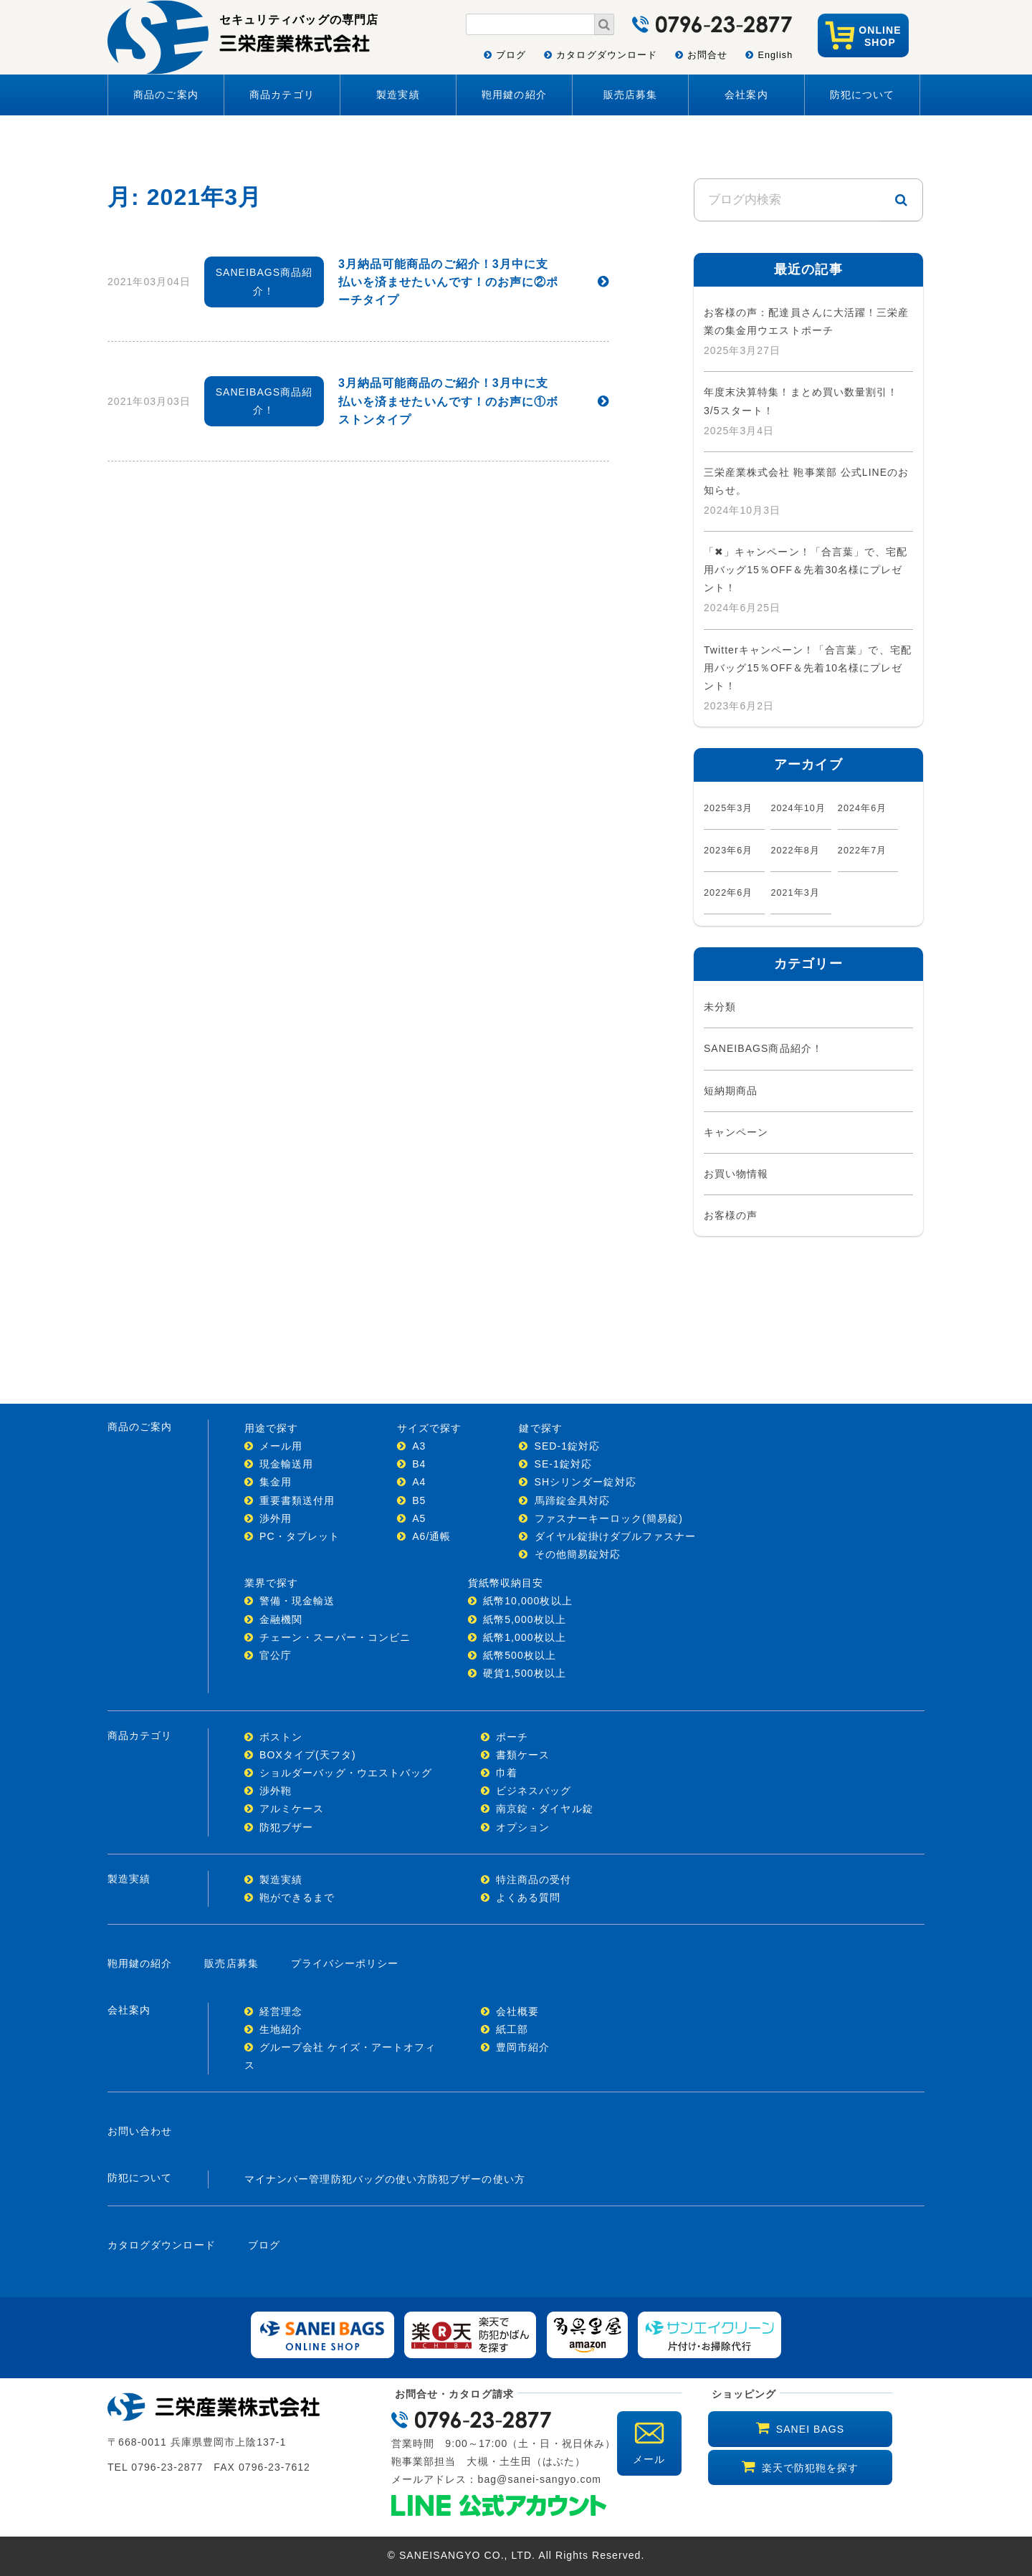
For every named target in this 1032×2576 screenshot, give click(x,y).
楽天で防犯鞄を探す (810, 2468)
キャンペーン (736, 1132)
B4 (419, 1464)
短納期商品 (731, 1090)
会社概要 (517, 2011)
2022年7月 (862, 851)
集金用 (275, 1482)
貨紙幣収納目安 (505, 1583)
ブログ (511, 55)
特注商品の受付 (533, 1879)
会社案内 (746, 94)
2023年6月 (728, 851)
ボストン (280, 1737)
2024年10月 (798, 808)
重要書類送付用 (297, 1500)
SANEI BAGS (810, 2429)
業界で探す (271, 1583)
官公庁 (275, 1655)
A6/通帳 (431, 1536)
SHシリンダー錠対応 (585, 1482)
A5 (419, 1518)
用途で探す (271, 1428)
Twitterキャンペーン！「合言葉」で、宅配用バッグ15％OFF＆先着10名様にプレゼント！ (808, 667)
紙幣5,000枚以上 (524, 1619)
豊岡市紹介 (523, 2047)
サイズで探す (429, 1428)
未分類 (720, 1006)
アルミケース (291, 1808)
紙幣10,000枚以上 (528, 1601)
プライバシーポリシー (345, 1963)
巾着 (506, 1772)
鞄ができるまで (297, 1897)
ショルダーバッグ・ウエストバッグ (345, 1772)
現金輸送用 (286, 1464)
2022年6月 (728, 893)
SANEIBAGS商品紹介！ (763, 1048)
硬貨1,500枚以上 (524, 1673)
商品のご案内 (165, 94)
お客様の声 (731, 1215)
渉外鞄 (275, 1790)
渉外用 (275, 1518)
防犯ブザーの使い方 (476, 2179)
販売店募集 (630, 94)
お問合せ (707, 55)
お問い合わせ (140, 2131)
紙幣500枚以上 (519, 1655)
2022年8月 (795, 851)
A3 (419, 1446)
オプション (523, 1827)
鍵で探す (540, 1428)
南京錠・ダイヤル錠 (544, 1808)
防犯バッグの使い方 (380, 2179)
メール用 (280, 1446)
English (775, 55)
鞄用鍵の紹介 (514, 94)
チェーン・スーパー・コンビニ (335, 1637)
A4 (419, 1482)
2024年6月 (862, 808)
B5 (419, 1500)
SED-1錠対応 (568, 1446)
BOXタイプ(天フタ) (307, 1755)
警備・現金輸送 (297, 1601)
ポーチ (512, 1737)
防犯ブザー (286, 1827)
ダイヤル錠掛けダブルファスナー (616, 1536)
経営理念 (280, 2011)
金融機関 (280, 1619)
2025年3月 (728, 808)
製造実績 (397, 94)
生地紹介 (280, 2029)
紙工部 (512, 2029)
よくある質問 (528, 1897)
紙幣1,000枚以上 (524, 1637)
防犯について (862, 94)
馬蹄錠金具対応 (572, 1500)
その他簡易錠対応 (578, 1554)
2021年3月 (795, 893)
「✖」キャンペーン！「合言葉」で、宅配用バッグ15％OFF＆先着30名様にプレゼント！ (805, 569)
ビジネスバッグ (533, 1790)
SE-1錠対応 (564, 1464)
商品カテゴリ (281, 94)
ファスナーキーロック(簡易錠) (609, 1518)
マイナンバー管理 (287, 2179)
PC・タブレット (299, 1536)
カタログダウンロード (606, 55)
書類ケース (523, 1755)
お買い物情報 (736, 1173)
